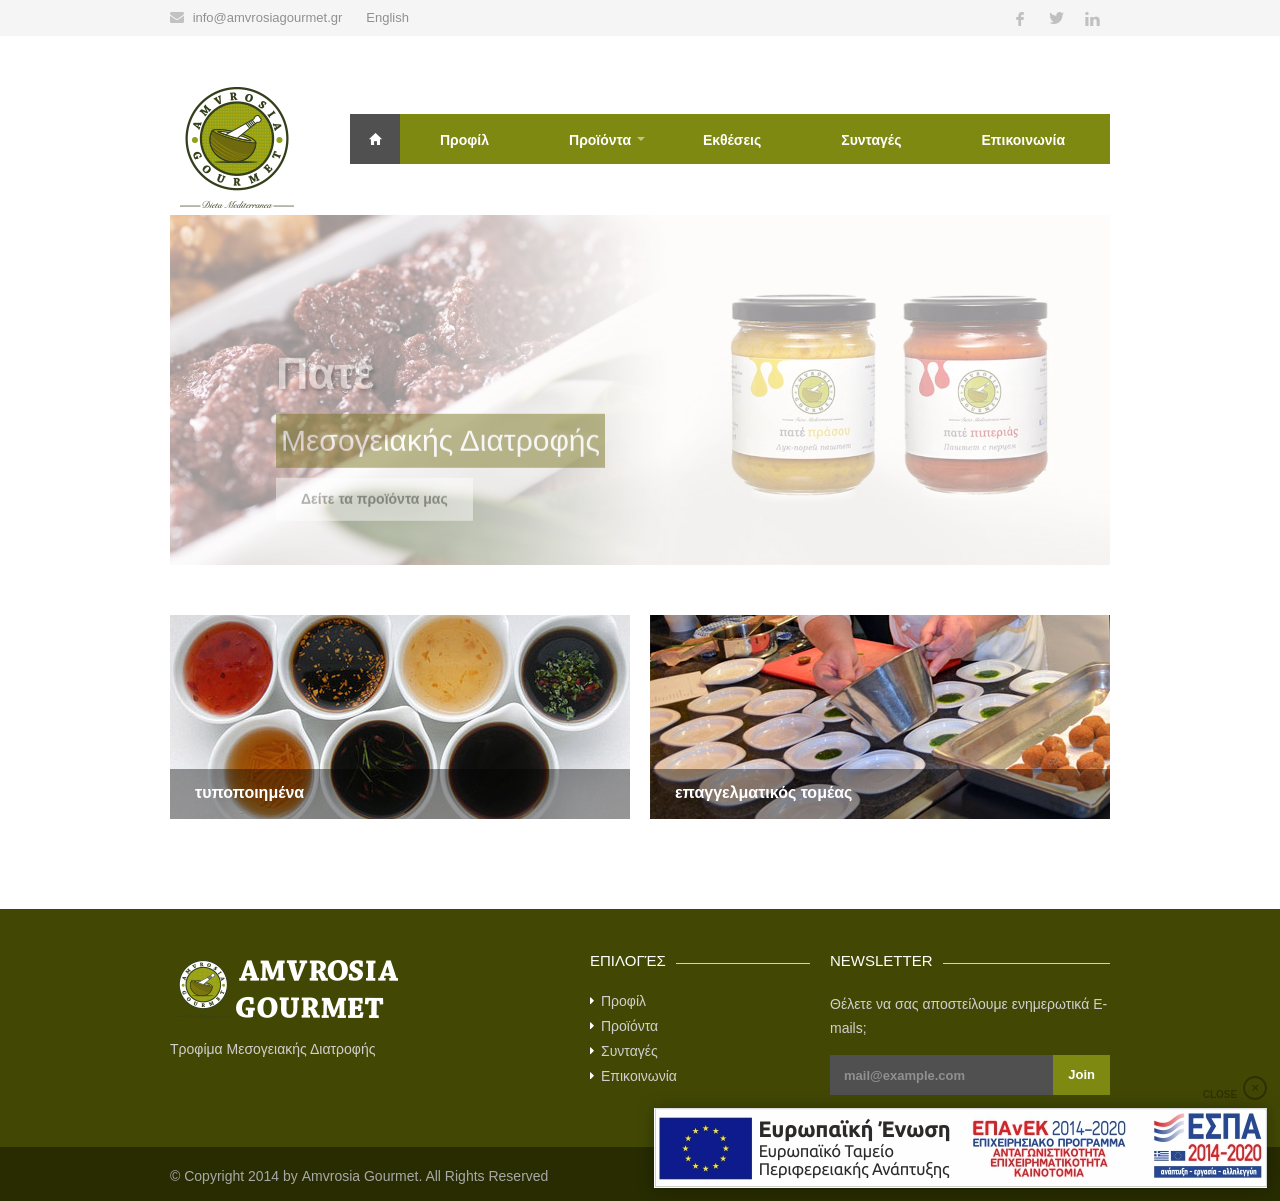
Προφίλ (464, 140)
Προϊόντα (600, 140)
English (387, 17)
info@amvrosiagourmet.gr (268, 17)
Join (1081, 1074)
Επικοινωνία (1023, 140)
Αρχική (375, 139)
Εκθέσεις (732, 140)
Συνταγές (871, 140)
